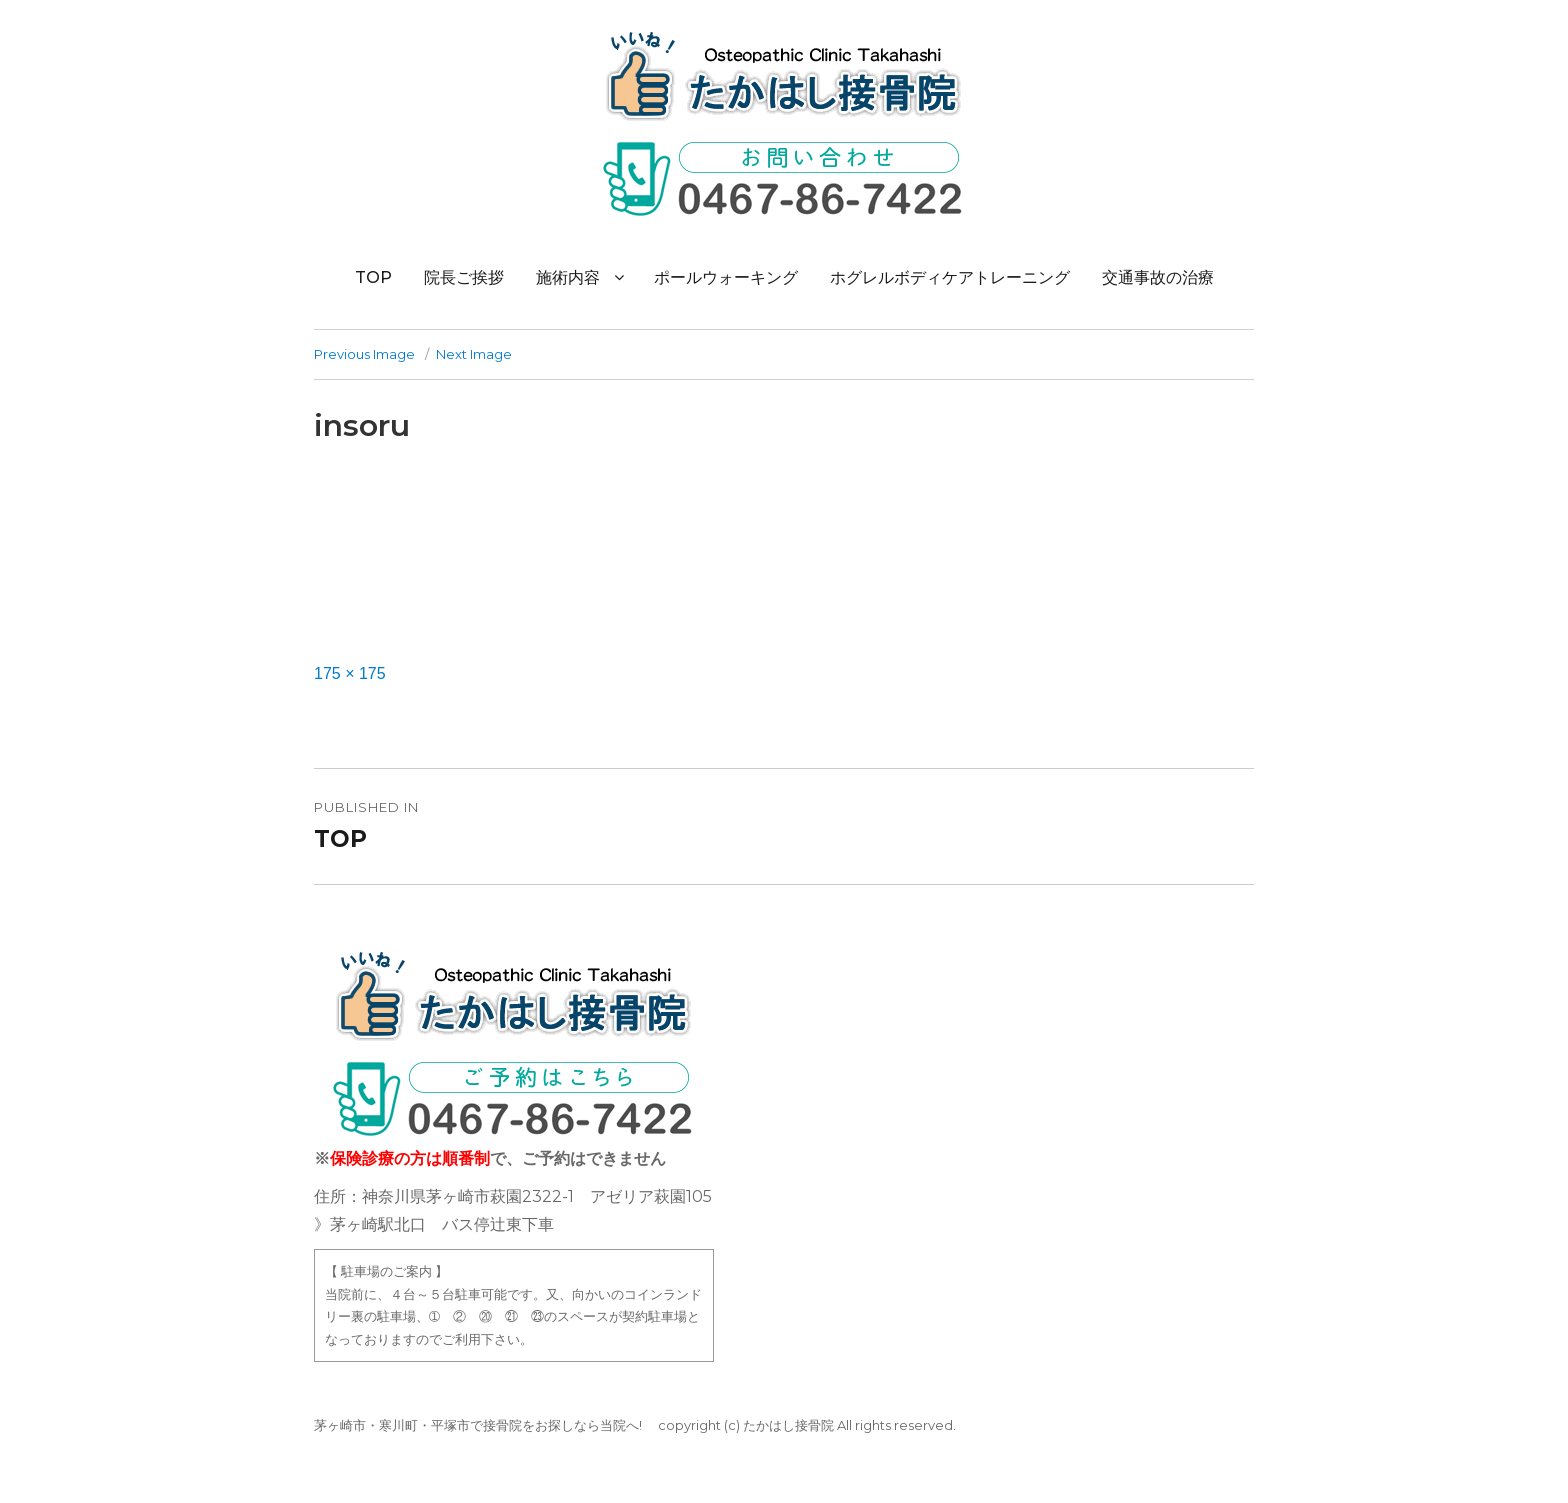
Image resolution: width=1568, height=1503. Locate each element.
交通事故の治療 (1158, 277)
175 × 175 (350, 673)
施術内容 (568, 277)
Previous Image (364, 354)
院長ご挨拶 (464, 277)
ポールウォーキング (726, 277)
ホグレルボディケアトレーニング (950, 277)
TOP (373, 277)
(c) (732, 1425)
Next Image (474, 354)
